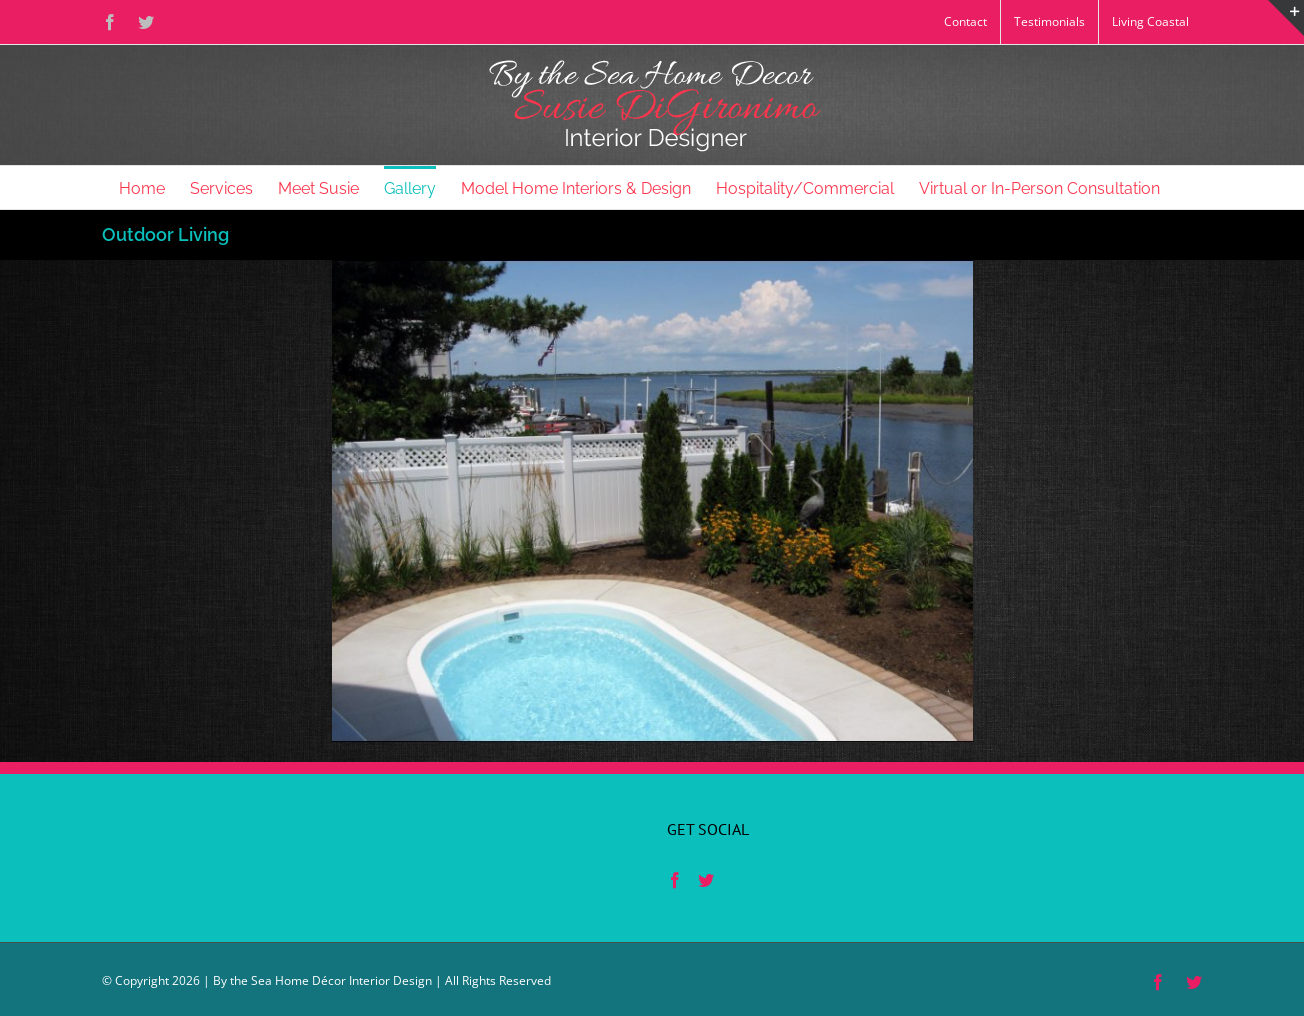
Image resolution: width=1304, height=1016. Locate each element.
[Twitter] (706, 880)
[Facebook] (675, 880)
